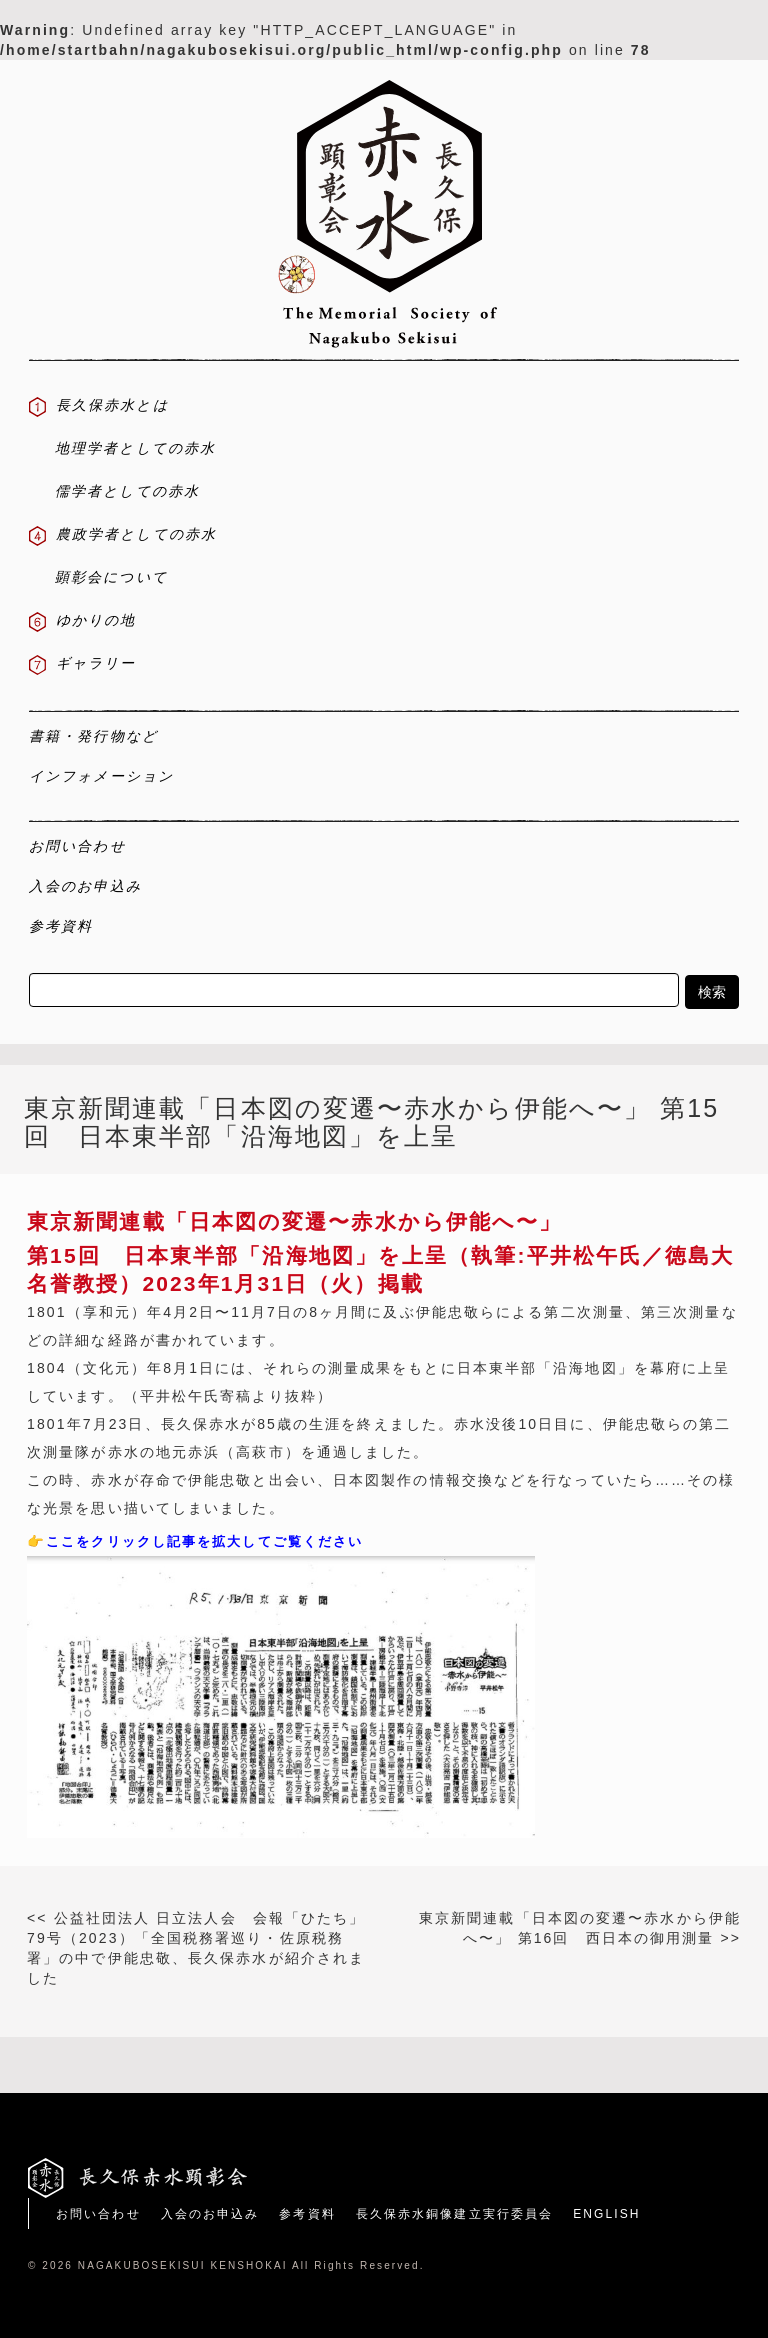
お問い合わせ (98, 2214)
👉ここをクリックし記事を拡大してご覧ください (195, 1541)
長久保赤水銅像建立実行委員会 (454, 2214)
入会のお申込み (210, 2214)
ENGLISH (606, 2214)
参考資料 (307, 2214)
